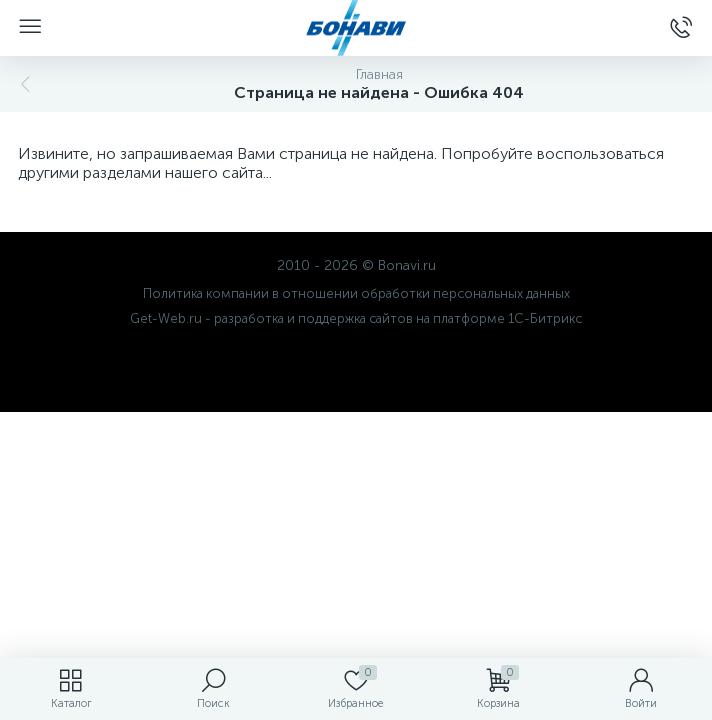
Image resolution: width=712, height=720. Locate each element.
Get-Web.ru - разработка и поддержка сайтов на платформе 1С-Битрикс (356, 318)
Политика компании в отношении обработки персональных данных (356, 293)
